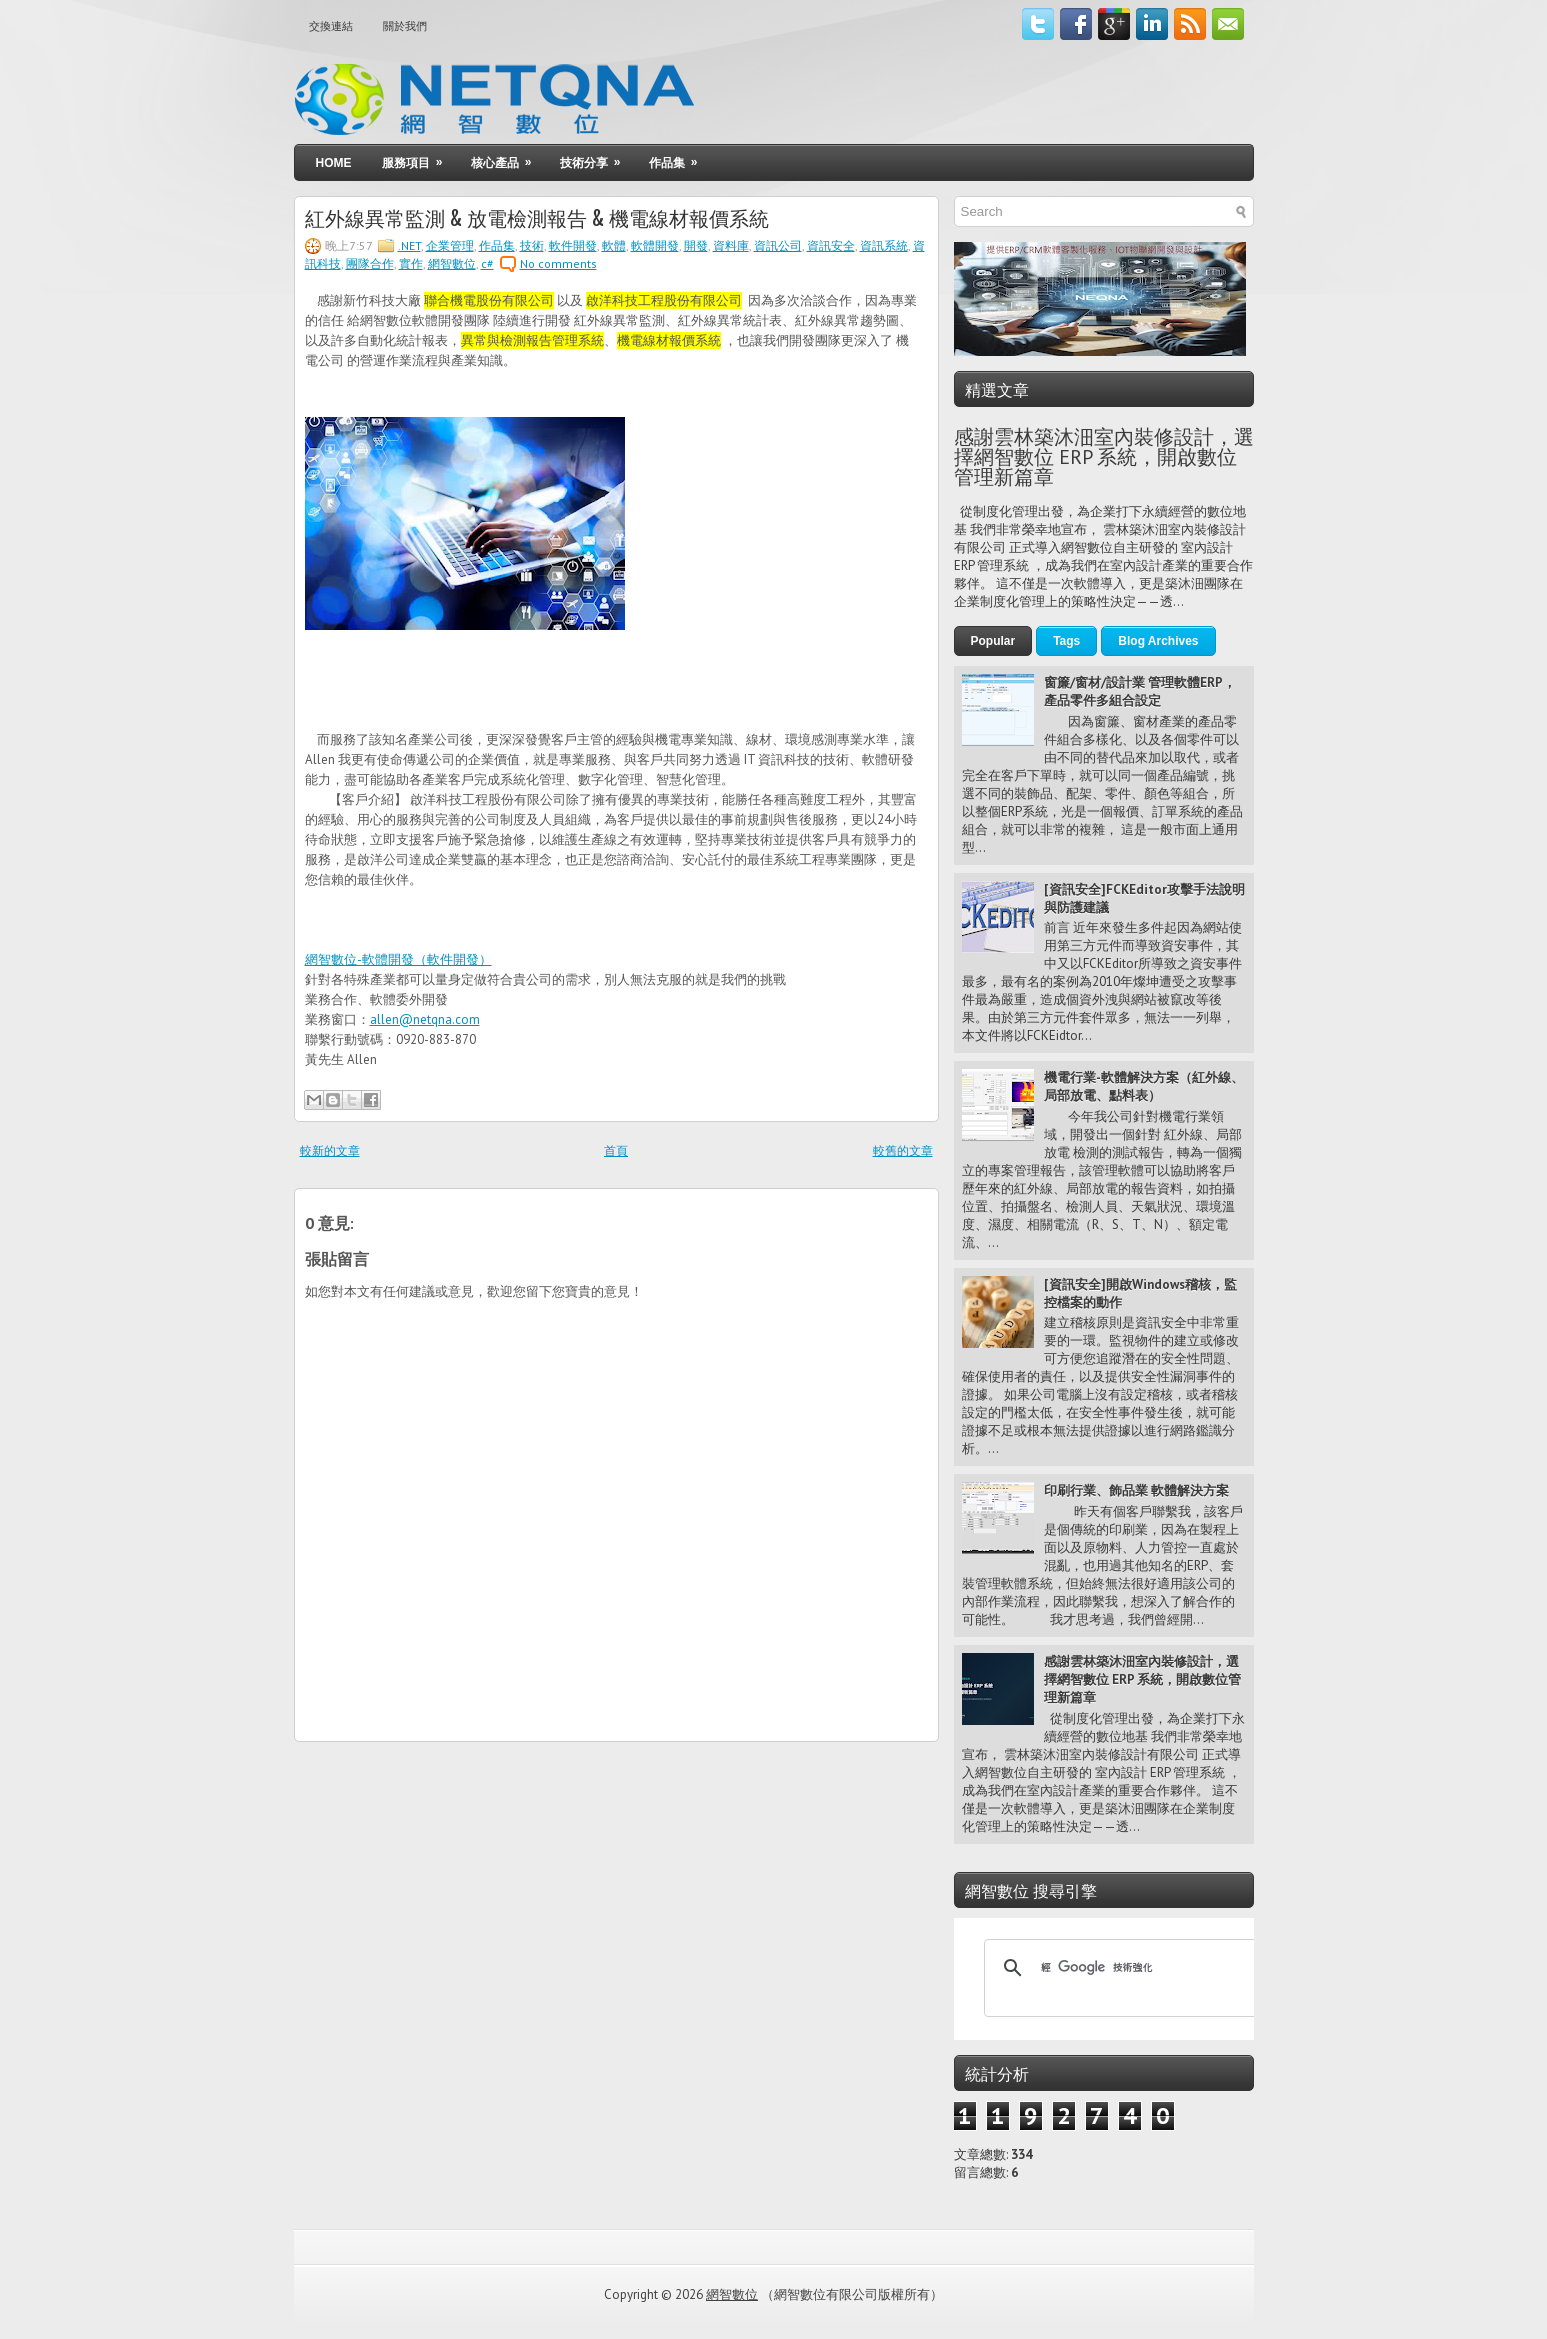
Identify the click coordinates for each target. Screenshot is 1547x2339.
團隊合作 (370, 263)
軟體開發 (655, 245)
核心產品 (508, 157)
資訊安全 (831, 245)
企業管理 (450, 245)
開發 (696, 245)
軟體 (614, 245)
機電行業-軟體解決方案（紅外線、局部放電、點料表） (1144, 1086)
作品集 (680, 157)
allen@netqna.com (425, 1019)
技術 (532, 245)
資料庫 (731, 245)
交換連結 (331, 26)
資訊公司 (778, 245)
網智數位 (452, 263)
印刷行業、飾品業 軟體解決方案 (1136, 1490)
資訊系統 (884, 245)
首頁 (616, 1150)
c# (487, 263)
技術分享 (597, 157)
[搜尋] (1121, 1968)
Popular (993, 641)
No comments (558, 263)
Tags (1066, 641)
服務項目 (419, 157)
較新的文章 (330, 1150)
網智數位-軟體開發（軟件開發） (398, 959)
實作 (411, 263)
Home (334, 163)
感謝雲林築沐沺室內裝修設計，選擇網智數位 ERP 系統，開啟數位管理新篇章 (1104, 457)
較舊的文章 (903, 1150)
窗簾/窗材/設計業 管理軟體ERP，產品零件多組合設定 (1140, 691)
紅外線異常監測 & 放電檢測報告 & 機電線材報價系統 (537, 217)
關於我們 (405, 26)
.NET (409, 245)
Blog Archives (1158, 641)
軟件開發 (573, 245)
